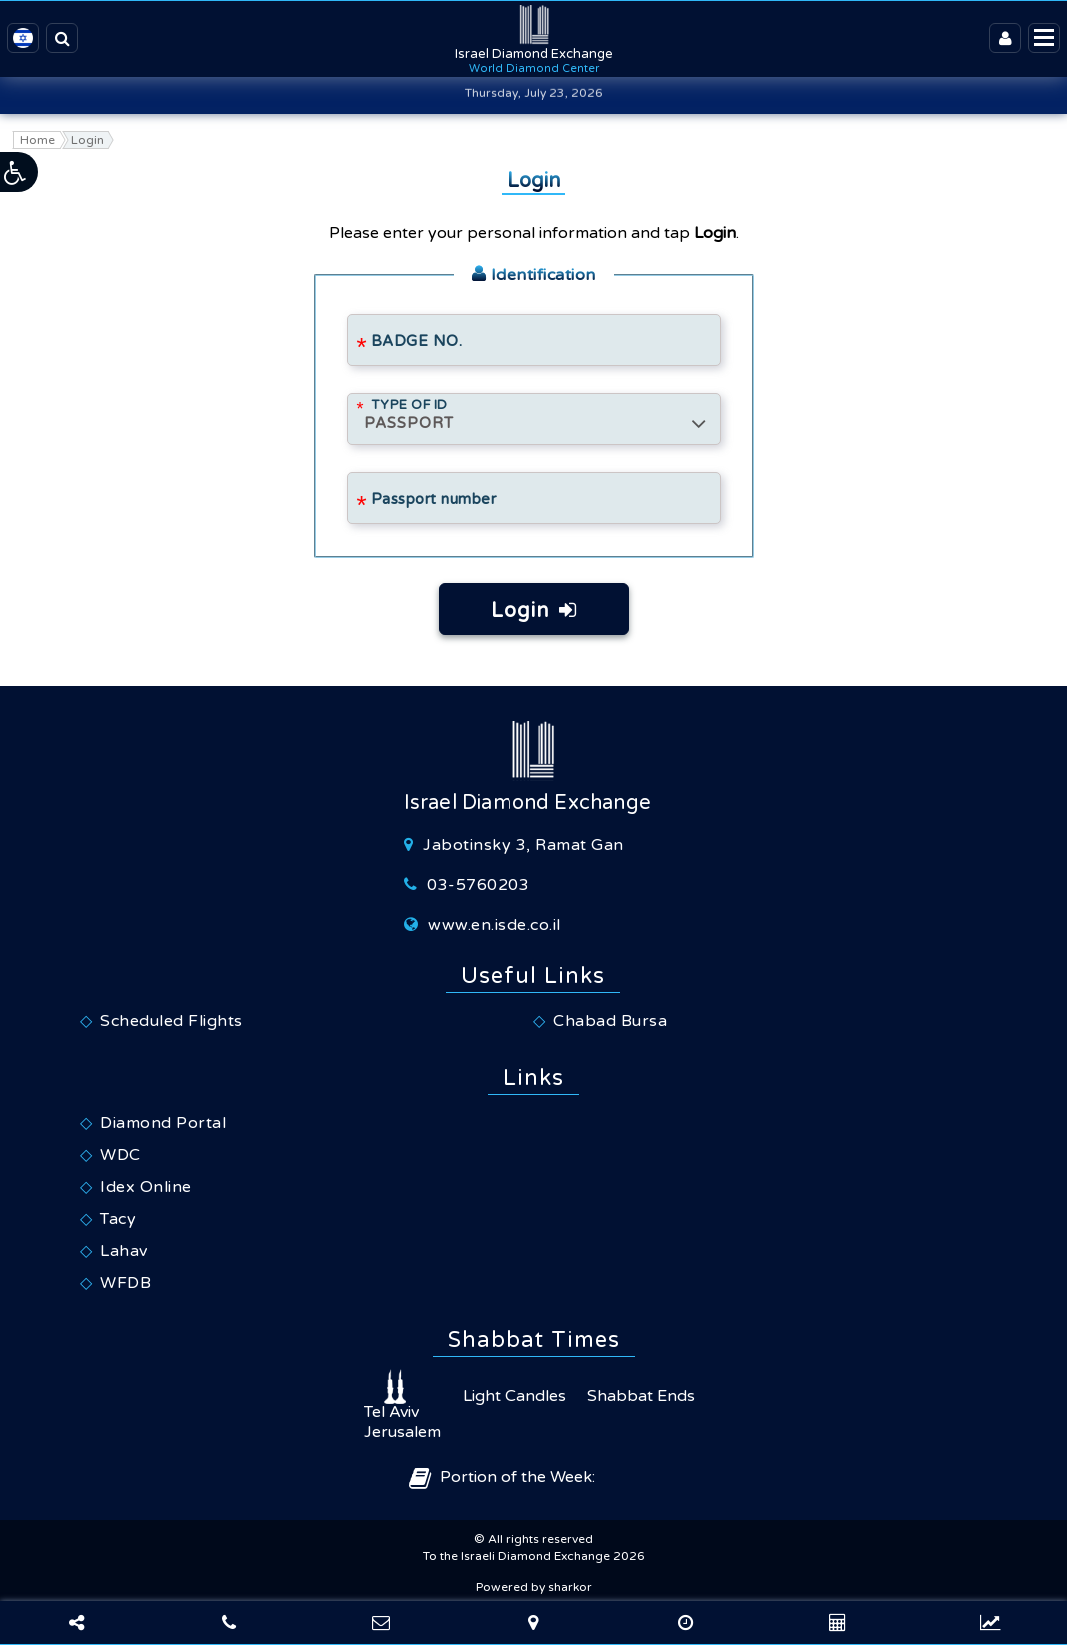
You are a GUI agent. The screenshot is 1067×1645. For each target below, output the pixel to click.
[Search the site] (62, 38)
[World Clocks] (838, 1623)
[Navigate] (533, 1623)
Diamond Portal (163, 1123)
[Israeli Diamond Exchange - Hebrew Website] (23, 38)
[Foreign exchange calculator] (686, 1623)
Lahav (124, 1251)
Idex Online (146, 1187)
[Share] (76, 1623)
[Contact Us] (381, 1623)
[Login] (1005, 38)
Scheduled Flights (171, 1021)
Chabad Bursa (610, 1021)
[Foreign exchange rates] (991, 1623)
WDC (120, 1155)
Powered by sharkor (534, 1587)
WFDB (125, 1283)
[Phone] (228, 1623)
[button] (20, 172)
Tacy (118, 1219)
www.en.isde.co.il (494, 925)
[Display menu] (1044, 38)
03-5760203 (478, 885)
